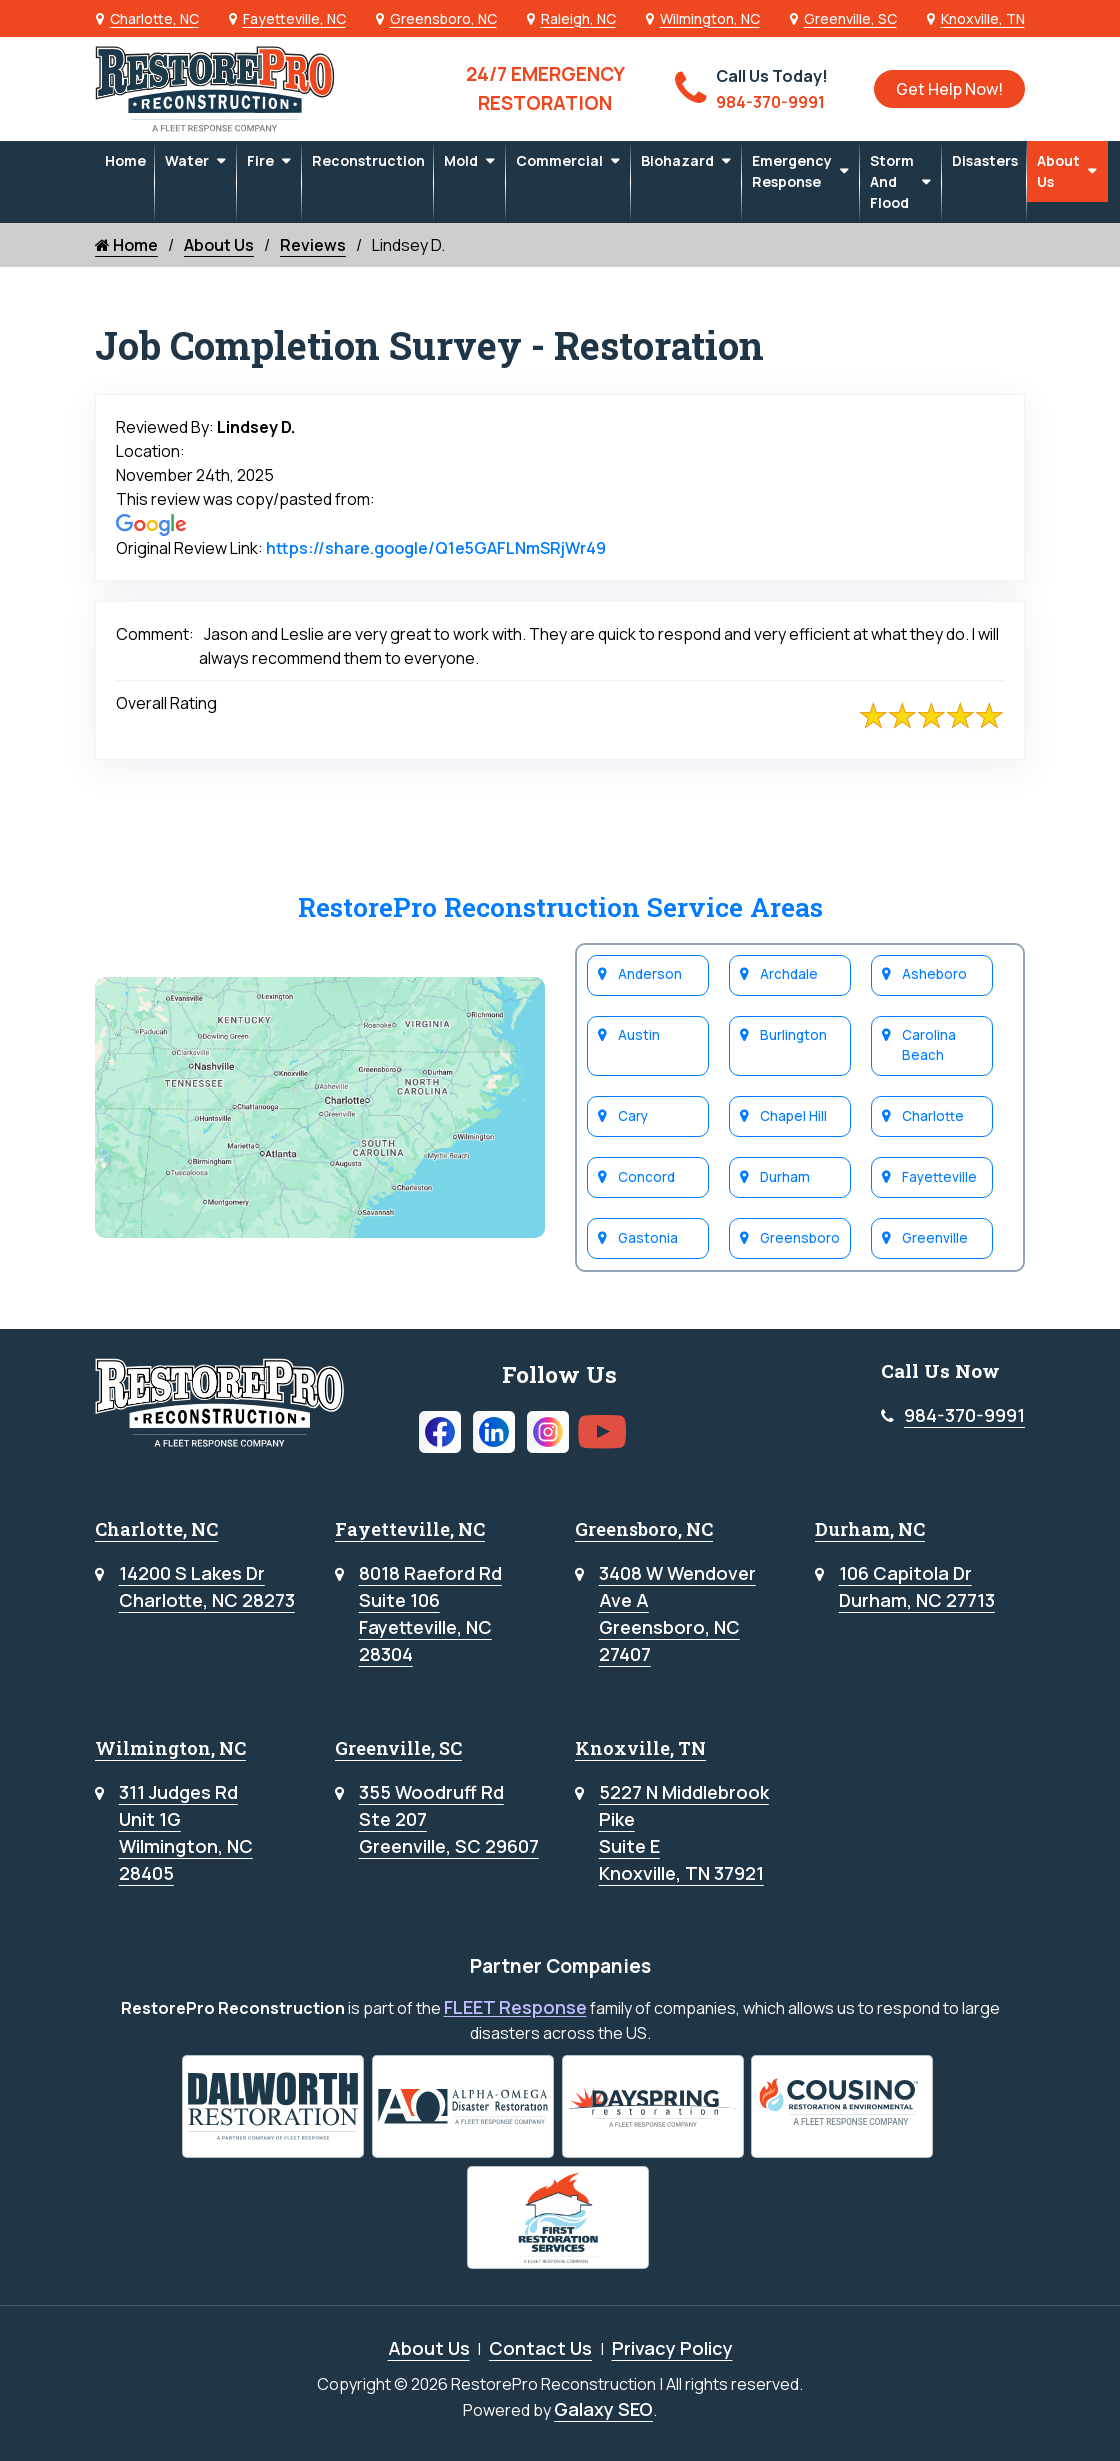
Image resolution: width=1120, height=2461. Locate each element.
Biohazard (677, 160)
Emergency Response (792, 171)
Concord (646, 1177)
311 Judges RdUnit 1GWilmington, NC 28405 (186, 1832)
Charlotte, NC (154, 18)
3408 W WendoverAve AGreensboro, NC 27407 (677, 1613)
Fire (260, 160)
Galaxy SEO (603, 2409)
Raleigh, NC (578, 18)
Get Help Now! (949, 89)
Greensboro (800, 1238)
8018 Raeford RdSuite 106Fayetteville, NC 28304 (430, 1613)
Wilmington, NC (710, 18)
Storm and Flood (892, 181)
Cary (633, 1116)
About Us (1058, 171)
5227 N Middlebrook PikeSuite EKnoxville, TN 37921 (684, 1832)
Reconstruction (368, 160)
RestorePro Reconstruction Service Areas (560, 906)
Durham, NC (870, 1529)
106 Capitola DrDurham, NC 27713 (917, 1586)
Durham (785, 1177)
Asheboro (934, 974)
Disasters (985, 160)
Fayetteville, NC (294, 18)
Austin (639, 1035)
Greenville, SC (850, 18)
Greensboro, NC (443, 18)
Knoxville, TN (983, 18)
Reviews (313, 245)
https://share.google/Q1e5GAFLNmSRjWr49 (436, 548)
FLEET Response (515, 2007)
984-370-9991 (964, 1415)
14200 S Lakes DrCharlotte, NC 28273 (207, 1586)
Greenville (935, 1238)
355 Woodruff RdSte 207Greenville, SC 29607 (449, 1819)
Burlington (793, 1035)
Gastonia (648, 1238)
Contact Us (540, 2348)
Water (187, 160)
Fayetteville (939, 1177)
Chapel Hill (793, 1116)
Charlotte (933, 1116)
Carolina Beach (929, 1045)
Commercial (559, 160)
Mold (461, 160)
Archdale (789, 974)
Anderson (650, 974)
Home (125, 160)
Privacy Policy (672, 2348)
